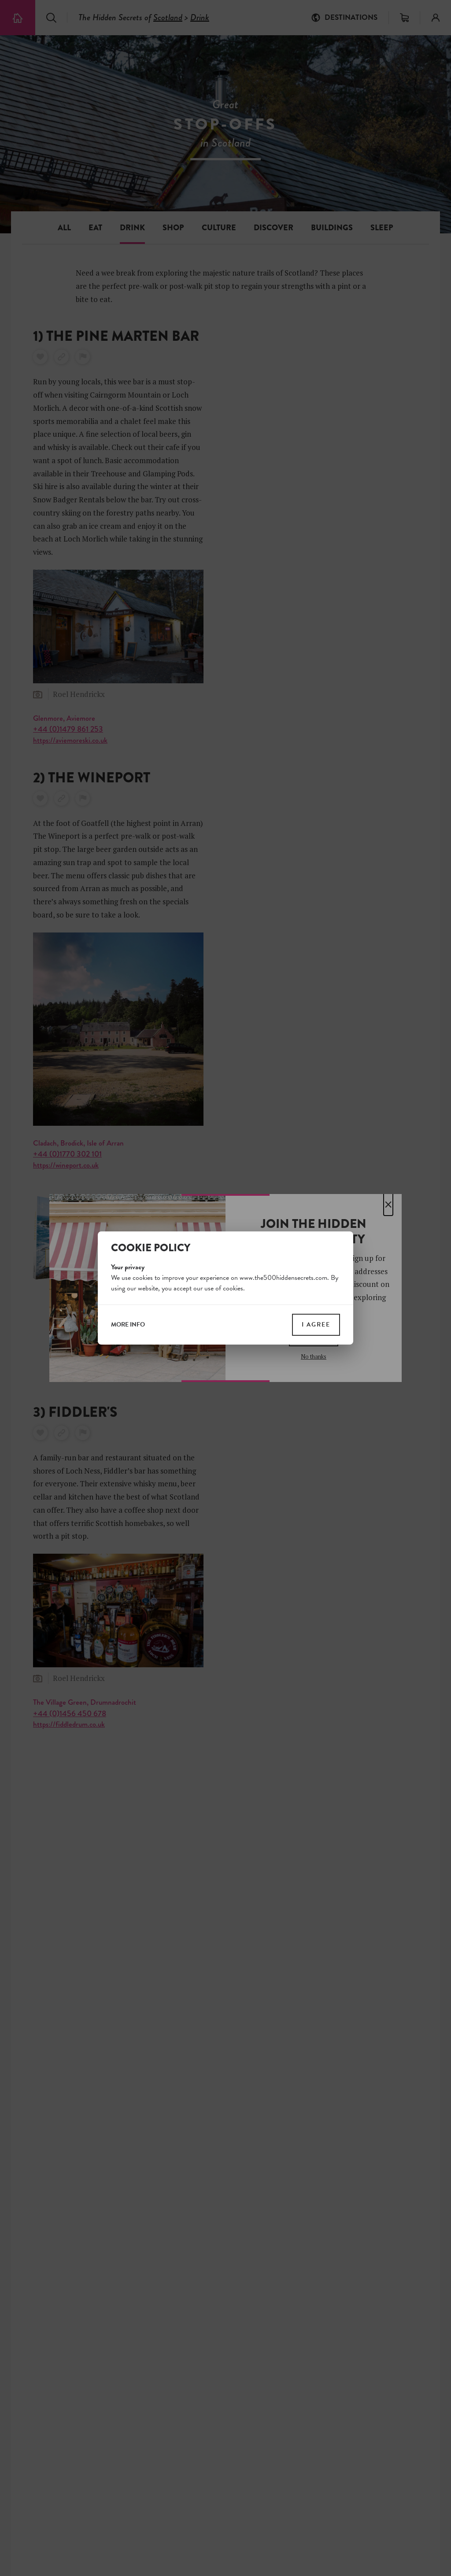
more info (128, 1324)
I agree (316, 1324)
